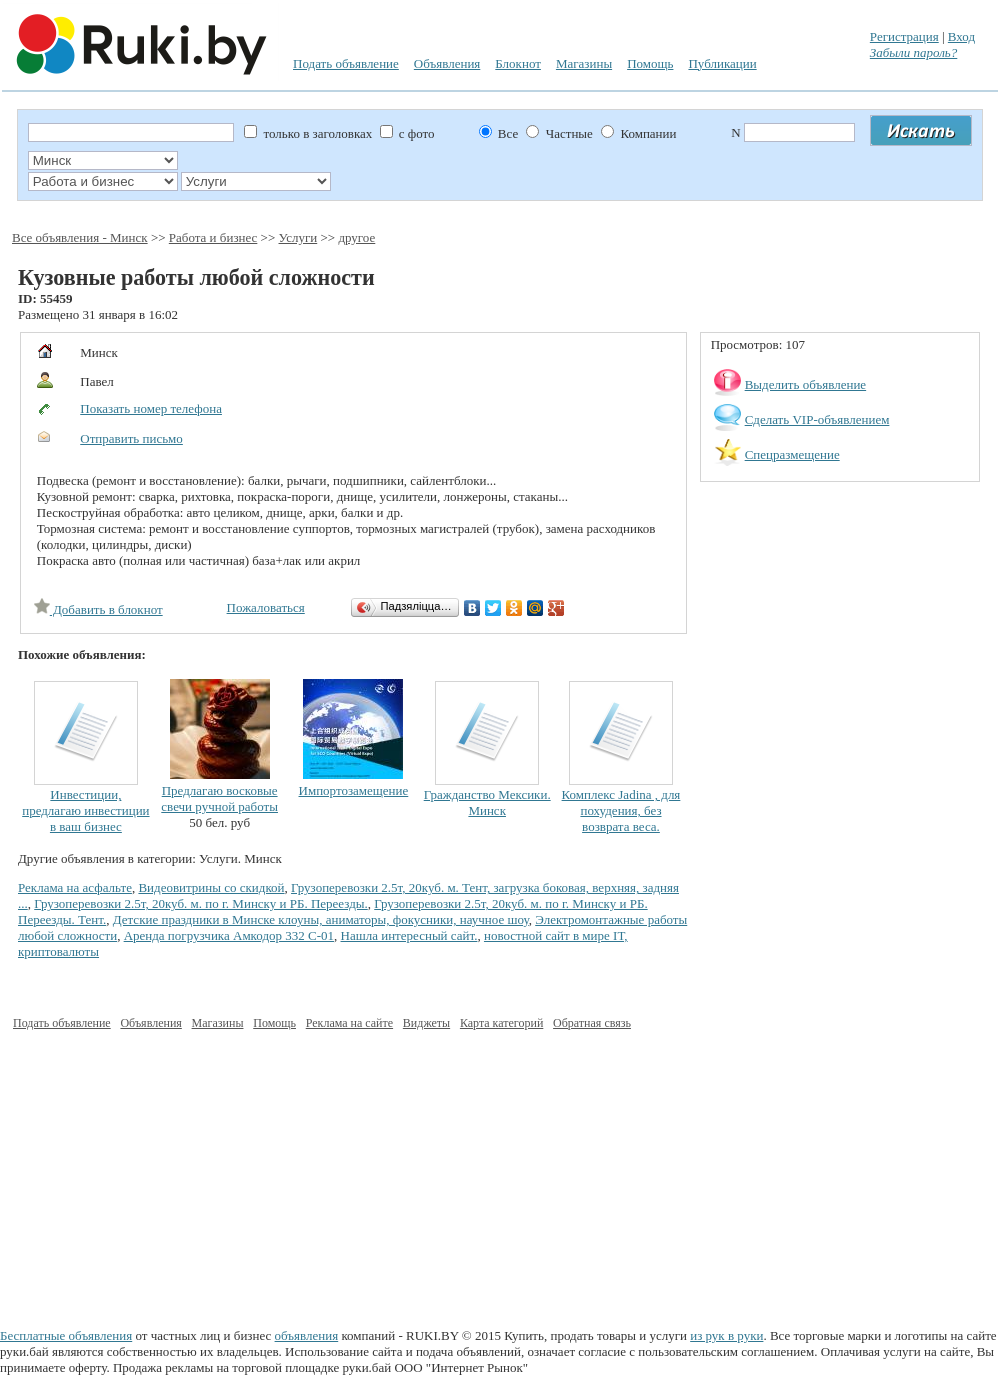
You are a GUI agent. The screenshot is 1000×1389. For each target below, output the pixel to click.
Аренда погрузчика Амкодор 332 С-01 (229, 935)
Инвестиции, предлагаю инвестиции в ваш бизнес (85, 810)
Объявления (447, 63)
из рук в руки (726, 1335)
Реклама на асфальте (75, 887)
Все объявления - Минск (80, 237)
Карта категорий (501, 1023)
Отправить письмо (131, 438)
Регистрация (904, 36)
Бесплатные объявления (66, 1335)
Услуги (298, 237)
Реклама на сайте (349, 1023)
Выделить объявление (806, 384)
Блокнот (518, 63)
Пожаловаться (266, 607)
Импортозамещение (354, 790)
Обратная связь (592, 1023)
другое (356, 237)
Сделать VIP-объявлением (817, 419)
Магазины (584, 63)
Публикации (722, 63)
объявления (307, 1335)
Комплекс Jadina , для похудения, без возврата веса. (621, 810)
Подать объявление (346, 63)
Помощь (650, 63)
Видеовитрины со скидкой (211, 887)
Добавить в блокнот (98, 609)
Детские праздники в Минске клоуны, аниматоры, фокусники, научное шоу (321, 919)
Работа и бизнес (213, 237)
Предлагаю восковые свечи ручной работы (219, 798)
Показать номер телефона (151, 408)
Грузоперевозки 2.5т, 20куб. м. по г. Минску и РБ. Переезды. (201, 903)
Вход (961, 36)
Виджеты (426, 1023)
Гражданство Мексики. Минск (487, 802)
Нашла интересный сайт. (409, 935)
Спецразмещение (792, 454)
